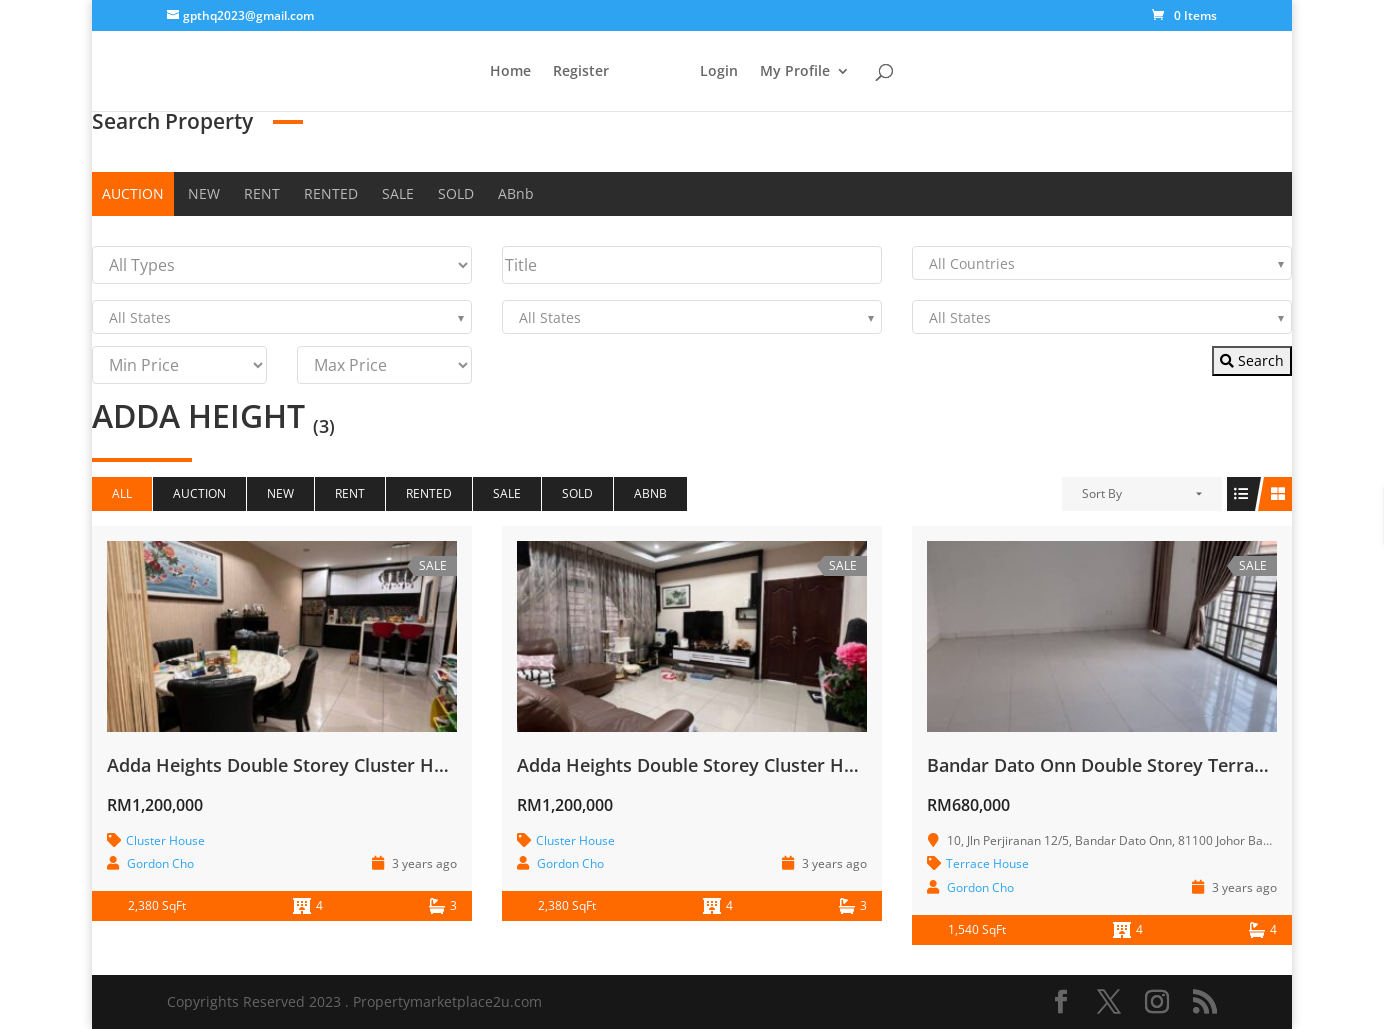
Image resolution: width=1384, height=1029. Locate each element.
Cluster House (165, 840)
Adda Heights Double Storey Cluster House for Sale (326, 765)
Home (506, 72)
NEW (204, 193)
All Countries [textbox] (972, 263)
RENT (262, 193)
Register (577, 72)
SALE (398, 193)
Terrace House (987, 863)
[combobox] (1102, 263)
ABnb (516, 193)
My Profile (799, 72)
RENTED (331, 193)
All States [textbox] (140, 317)
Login (723, 72)
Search (1252, 360)
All (122, 493)
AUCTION (133, 193)
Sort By (1102, 493)
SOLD (456, 193)
